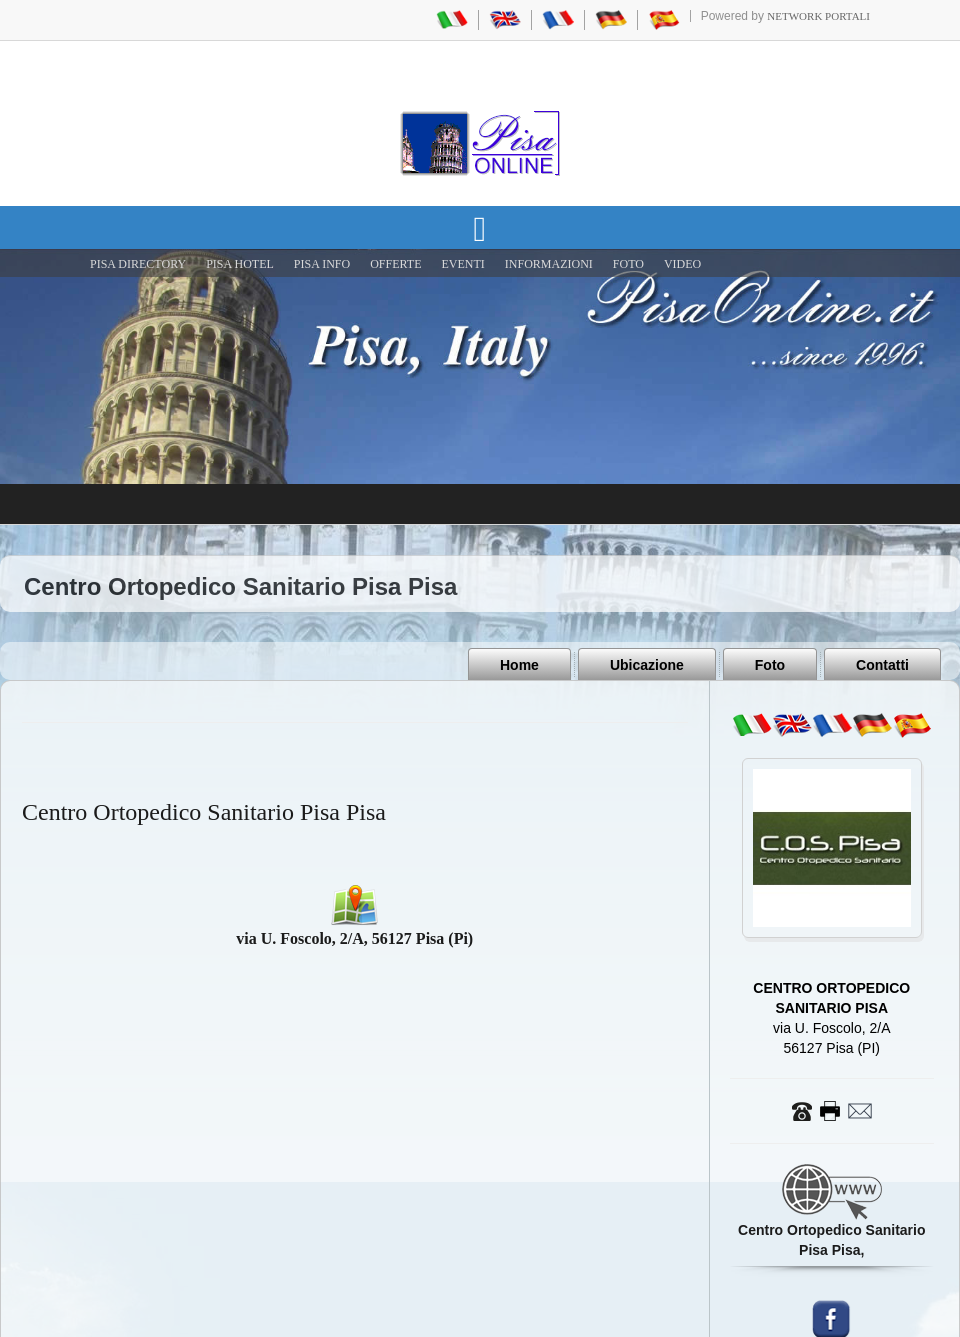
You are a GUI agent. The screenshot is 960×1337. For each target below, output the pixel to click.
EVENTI (462, 264)
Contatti (882, 665)
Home (519, 665)
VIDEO (682, 264)
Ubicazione (647, 665)
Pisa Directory (138, 264)
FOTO (628, 264)
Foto (770, 665)
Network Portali (818, 16)
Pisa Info (322, 264)
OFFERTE (395, 264)
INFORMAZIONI (549, 264)
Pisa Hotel (240, 264)
